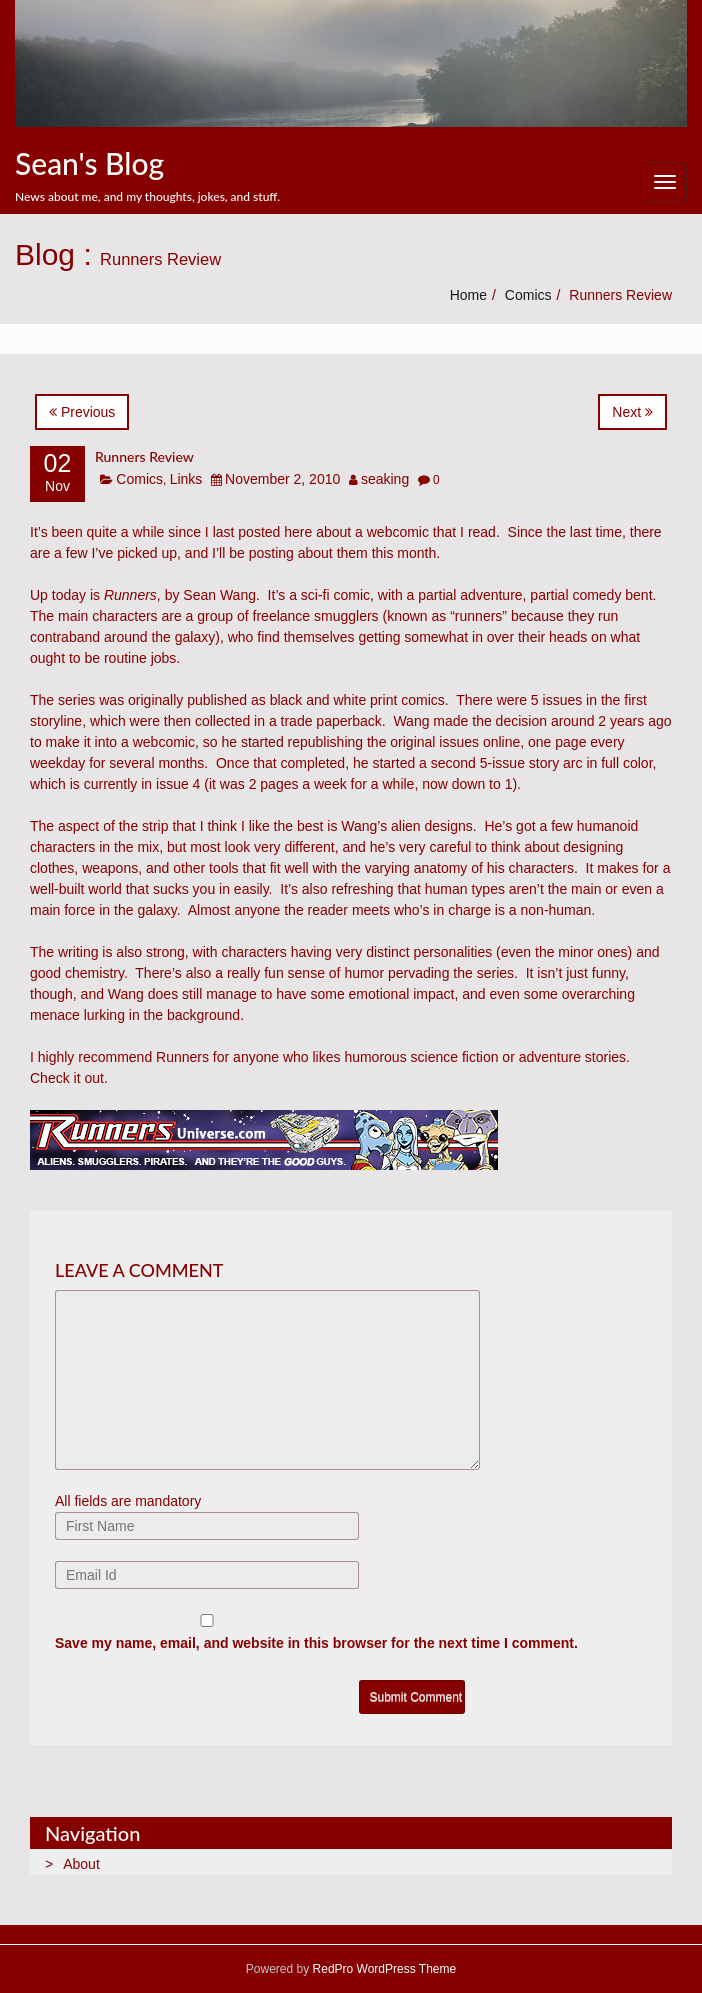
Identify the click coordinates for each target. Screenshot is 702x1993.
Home (468, 295)
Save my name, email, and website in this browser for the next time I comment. (316, 1643)
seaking (385, 479)
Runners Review (144, 456)
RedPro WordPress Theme (382, 1969)
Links (186, 479)
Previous (82, 412)
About (81, 1864)
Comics (528, 295)
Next (632, 412)
